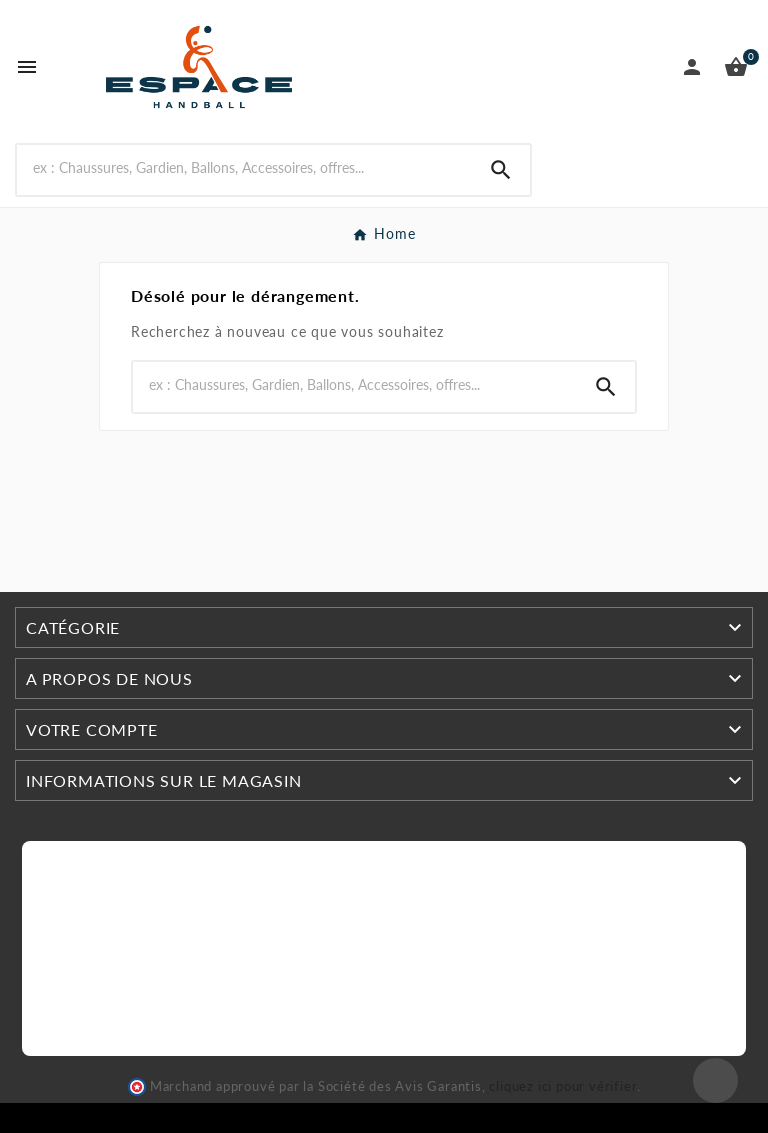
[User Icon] (692, 67)
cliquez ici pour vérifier (563, 1086)
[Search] (244, 167)
